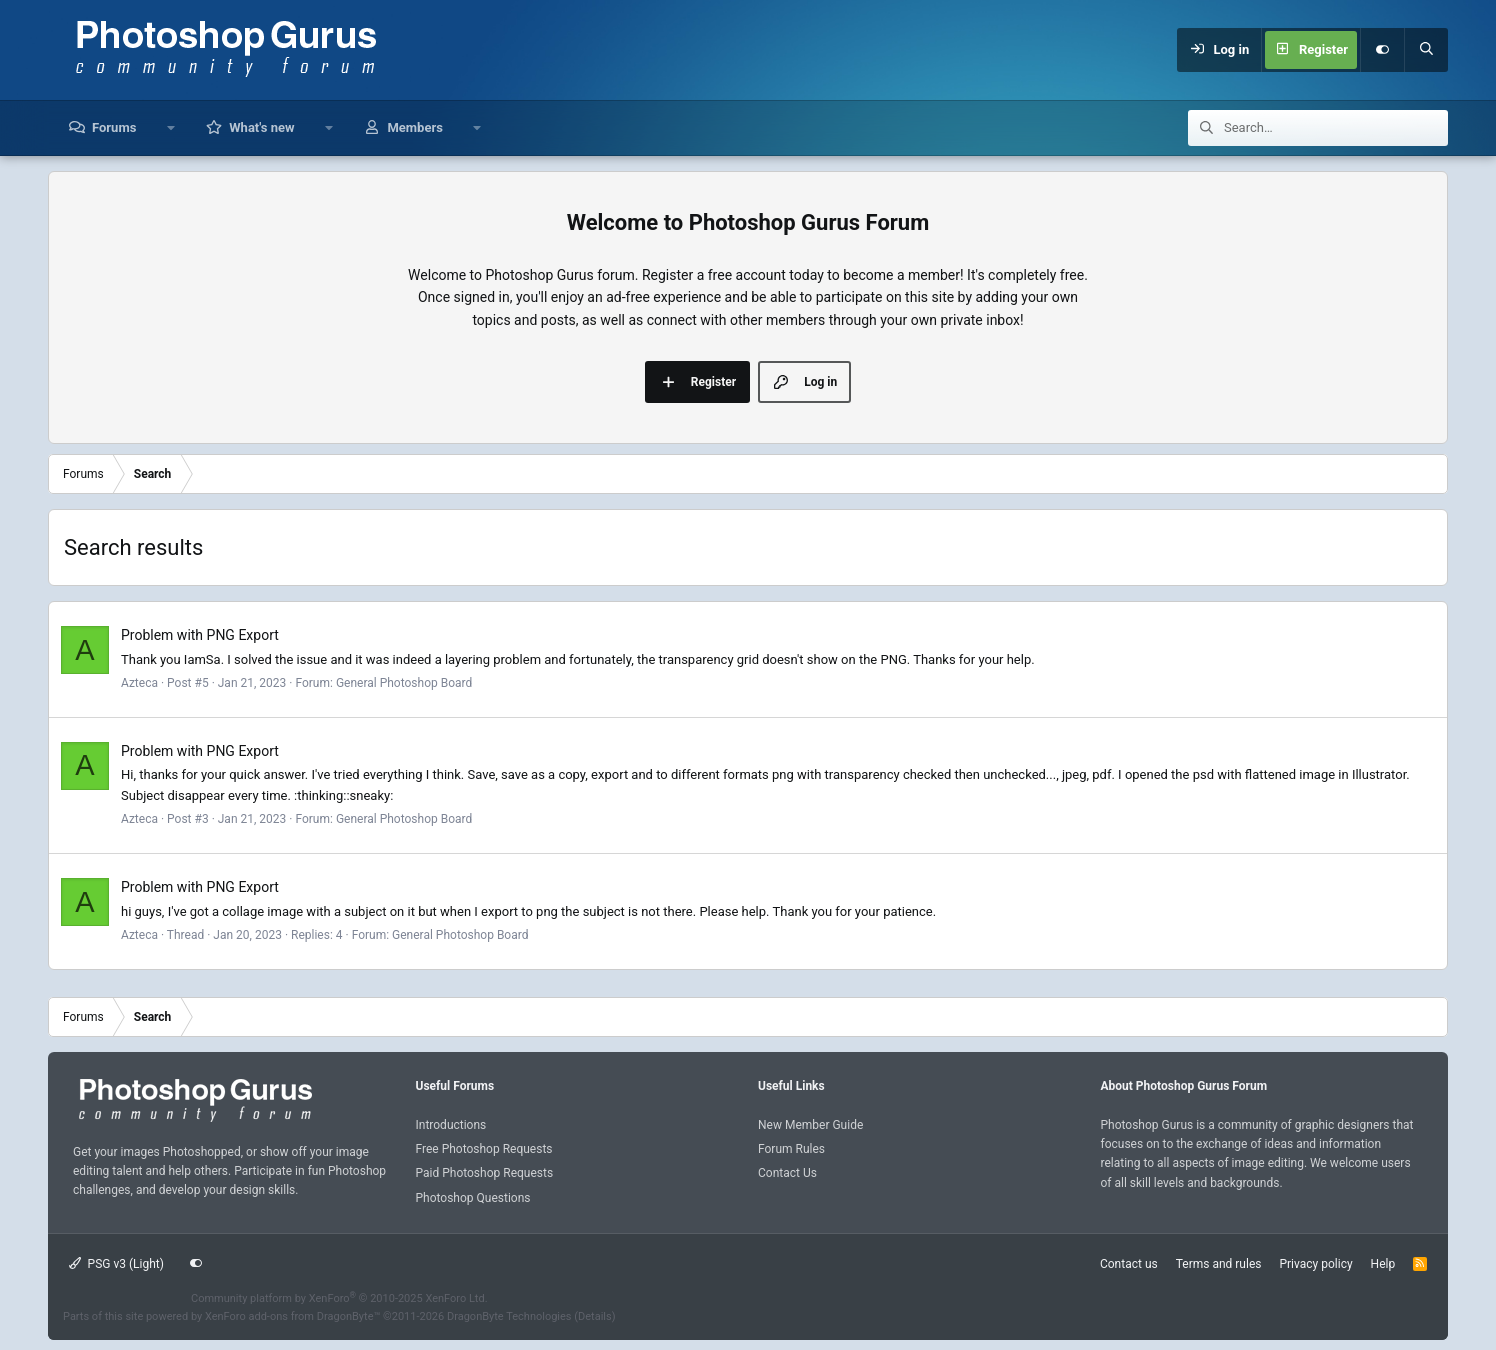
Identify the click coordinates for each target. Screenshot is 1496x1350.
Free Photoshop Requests (484, 1149)
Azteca (139, 683)
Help (1383, 1264)
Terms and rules (1219, 1264)
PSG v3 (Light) (116, 1264)
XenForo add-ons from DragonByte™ (292, 1316)
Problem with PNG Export (200, 635)
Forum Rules (791, 1149)
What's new (261, 127)
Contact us (1129, 1264)
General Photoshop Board (404, 683)
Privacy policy (1315, 1264)
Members (414, 127)
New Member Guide (810, 1125)
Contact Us (787, 1173)
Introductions (451, 1125)
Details (595, 1316)
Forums (114, 127)
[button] (170, 128)
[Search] (1426, 50)
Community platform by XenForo (339, 1298)
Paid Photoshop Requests (485, 1173)
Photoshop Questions (473, 1198)
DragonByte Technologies (509, 1316)
